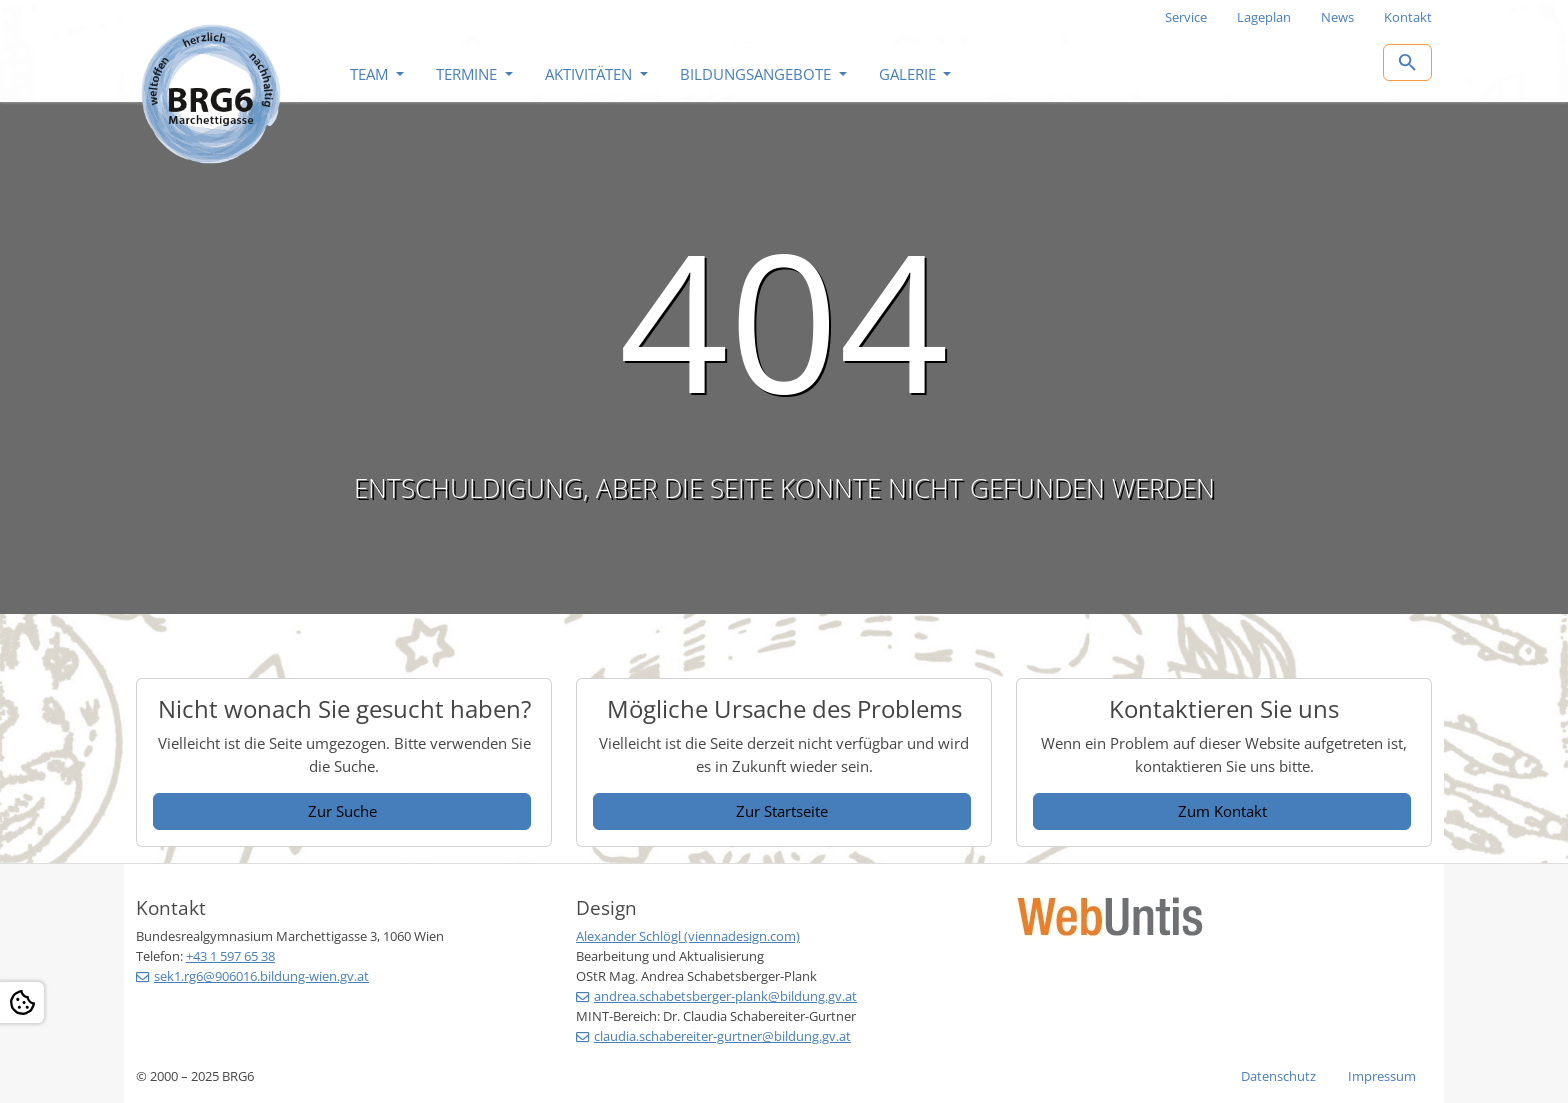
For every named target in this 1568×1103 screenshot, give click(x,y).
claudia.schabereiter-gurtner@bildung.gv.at (722, 1036)
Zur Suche (342, 811)
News (1337, 17)
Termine (468, 74)
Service (1186, 17)
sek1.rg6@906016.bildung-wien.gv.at (261, 976)
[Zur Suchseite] (1407, 62)
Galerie (909, 74)
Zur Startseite (782, 811)
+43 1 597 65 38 (230, 956)
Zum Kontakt (1222, 811)
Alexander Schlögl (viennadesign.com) (688, 936)
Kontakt (1408, 17)
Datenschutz (1278, 1076)
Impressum (1382, 1076)
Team (371, 74)
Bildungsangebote (757, 74)
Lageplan (1264, 17)
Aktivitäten (590, 74)
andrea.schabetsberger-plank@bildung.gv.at (725, 996)
